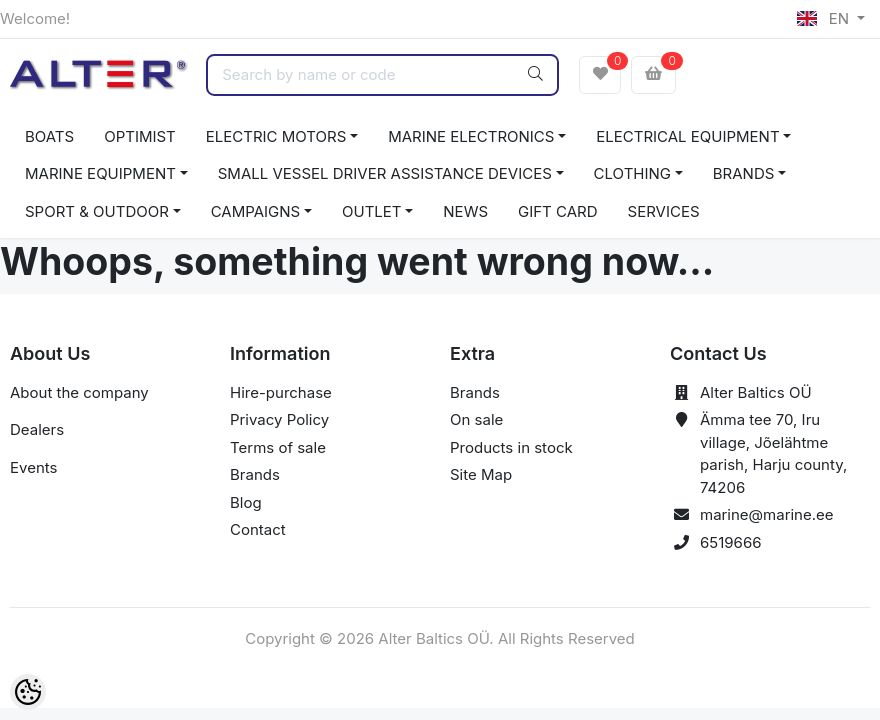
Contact (258, 529)
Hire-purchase (281, 392)
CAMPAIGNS (256, 211)
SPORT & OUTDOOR (97, 211)
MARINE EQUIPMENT (100, 173)
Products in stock (511, 447)
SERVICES (664, 211)
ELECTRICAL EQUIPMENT (687, 136)
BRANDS (744, 173)
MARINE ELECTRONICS (471, 136)
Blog (246, 502)
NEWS (465, 211)
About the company (79, 392)
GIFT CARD (557, 211)
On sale (476, 419)
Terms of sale (278, 447)
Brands (255, 474)
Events (33, 467)
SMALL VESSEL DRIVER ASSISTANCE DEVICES (385, 173)
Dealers (37, 429)
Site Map (481, 474)
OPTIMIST (140, 136)
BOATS (49, 136)
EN (825, 18)
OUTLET (372, 211)
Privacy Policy (279, 419)
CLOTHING (632, 173)
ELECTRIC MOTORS (276, 136)
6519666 (731, 542)
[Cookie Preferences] (28, 692)
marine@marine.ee (767, 514)
